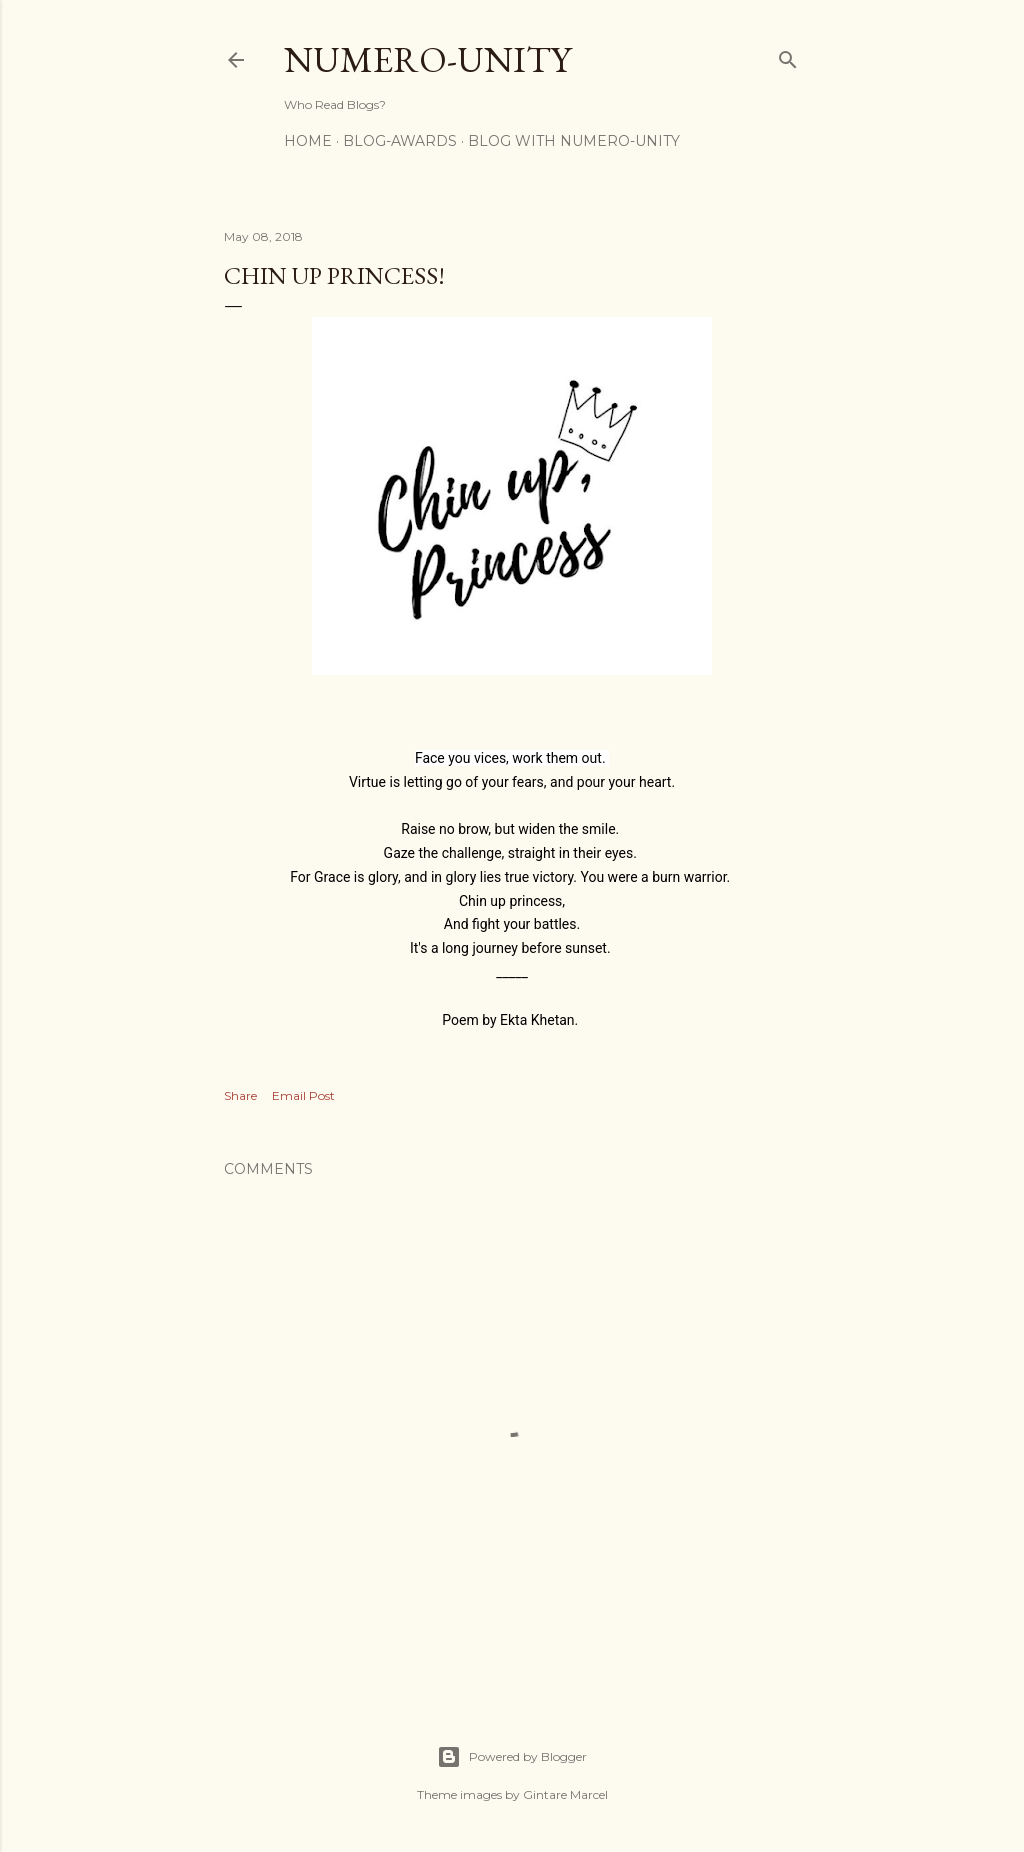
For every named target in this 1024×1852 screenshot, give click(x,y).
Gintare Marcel (565, 1794)
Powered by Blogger (512, 1757)
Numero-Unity (427, 59)
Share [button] (240, 1095)
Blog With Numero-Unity (574, 141)
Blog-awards (400, 141)
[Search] (788, 55)
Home (308, 141)
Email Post (303, 1095)
